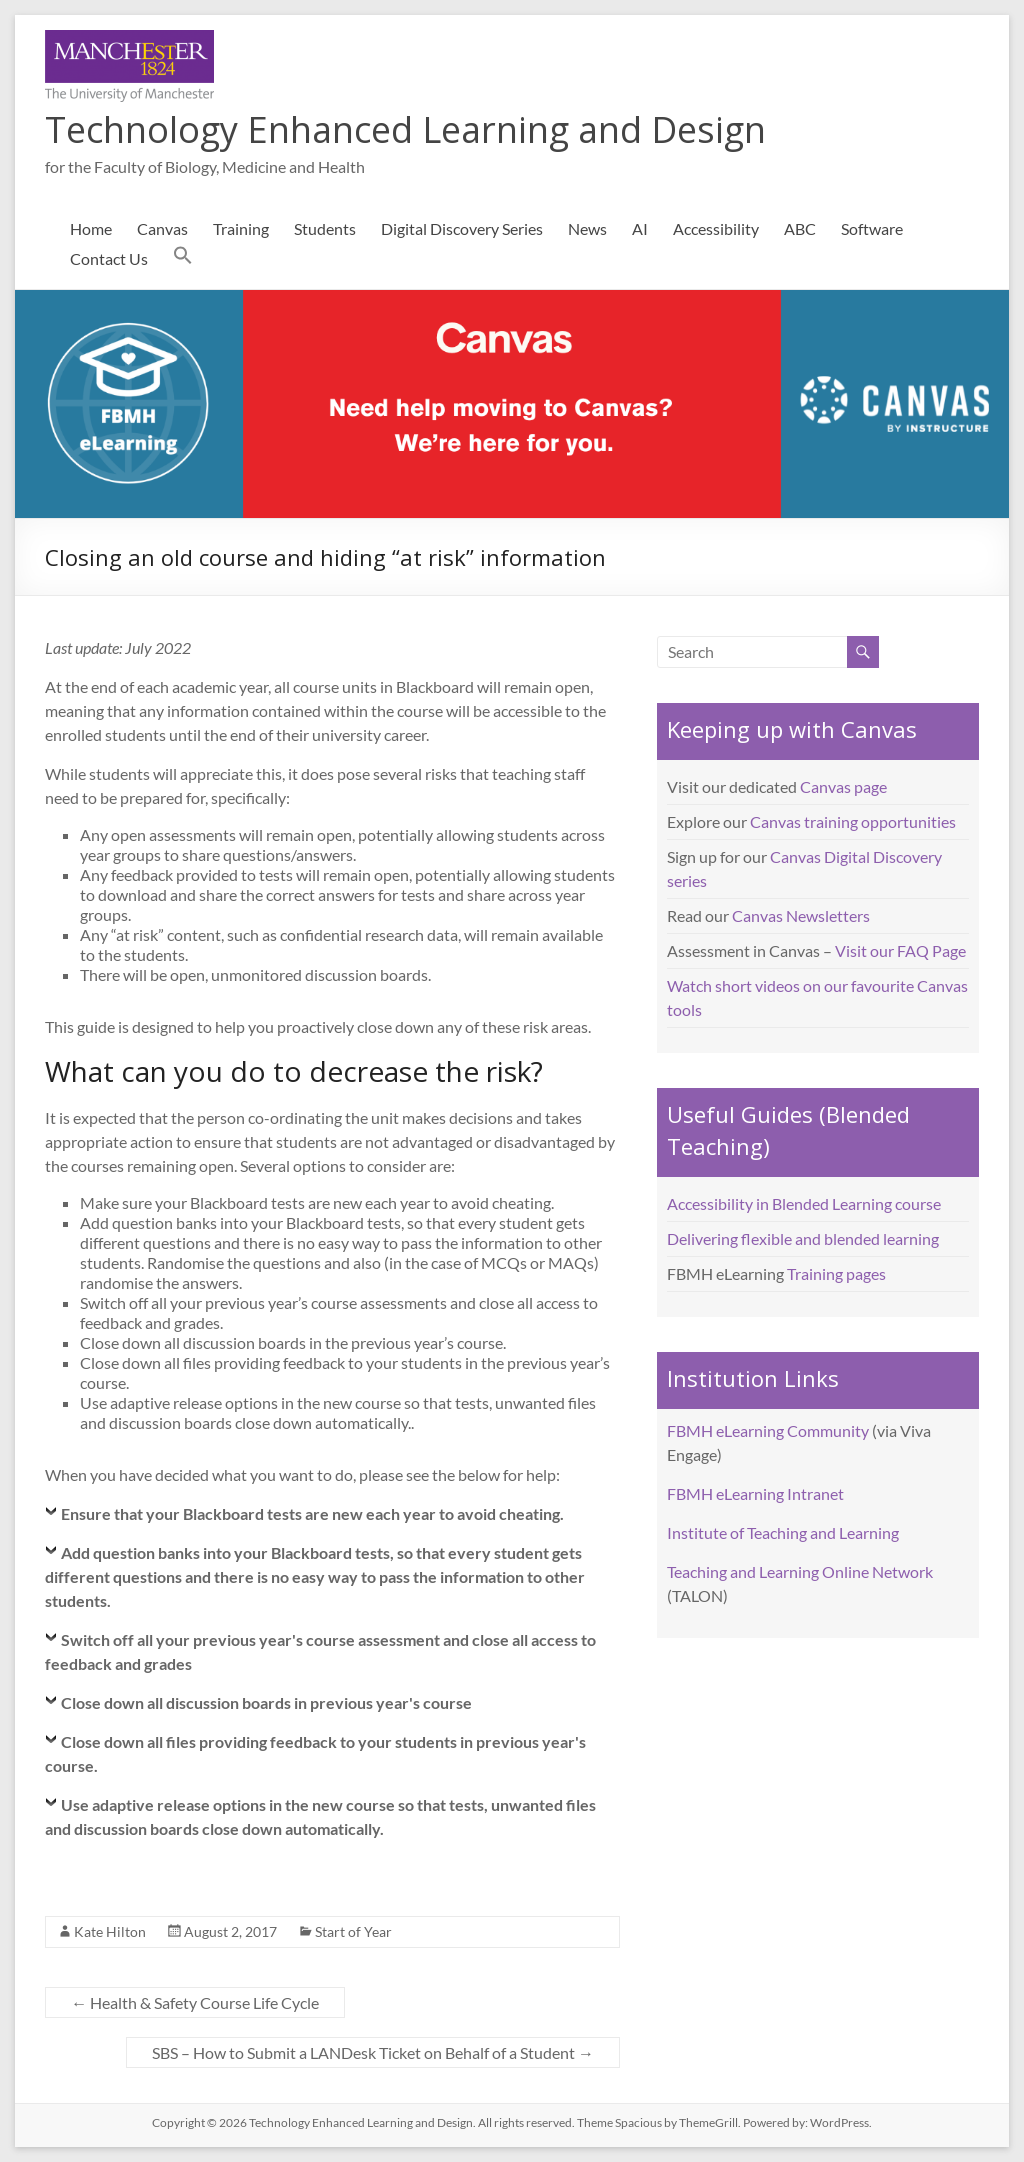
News (587, 228)
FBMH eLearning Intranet (755, 1493)
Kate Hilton (110, 1931)
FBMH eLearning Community (768, 1430)
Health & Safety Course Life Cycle (195, 2002)
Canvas (162, 228)
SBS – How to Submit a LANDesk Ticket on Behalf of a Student (373, 2052)
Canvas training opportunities (853, 821)
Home (91, 228)
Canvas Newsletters (801, 915)
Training (241, 228)
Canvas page (843, 786)
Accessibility (716, 228)
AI (640, 228)
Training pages (836, 1273)
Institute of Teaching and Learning (783, 1532)
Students (325, 228)
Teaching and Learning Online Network (800, 1571)
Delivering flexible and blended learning (803, 1238)
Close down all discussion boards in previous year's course (266, 1702)
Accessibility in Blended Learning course (804, 1203)
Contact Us (109, 258)
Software (872, 228)
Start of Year (353, 1931)
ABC (800, 228)
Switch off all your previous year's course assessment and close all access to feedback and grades (320, 1651)
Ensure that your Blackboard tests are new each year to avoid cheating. (312, 1513)
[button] (183, 259)
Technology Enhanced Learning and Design (405, 129)
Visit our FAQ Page (900, 950)
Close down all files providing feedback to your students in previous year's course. (315, 1753)
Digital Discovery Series (462, 228)
